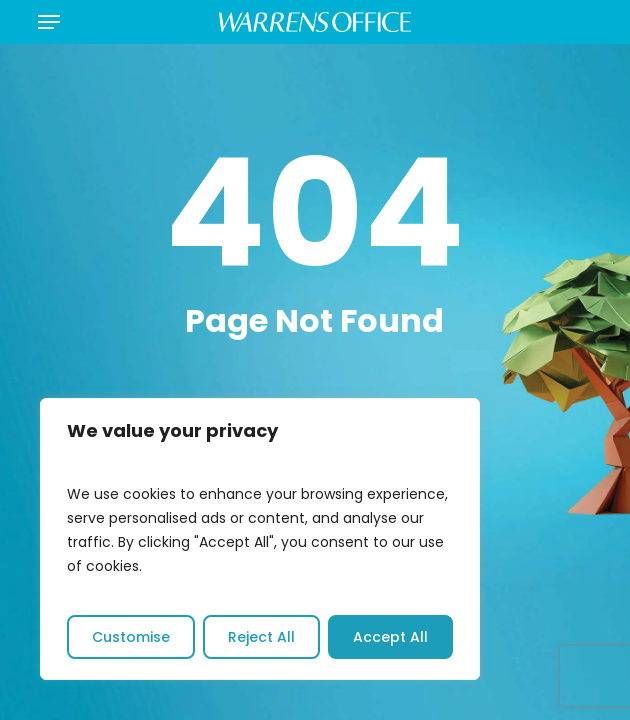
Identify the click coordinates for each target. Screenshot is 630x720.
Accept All (390, 637)
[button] (49, 22)
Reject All (261, 637)
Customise (131, 637)
